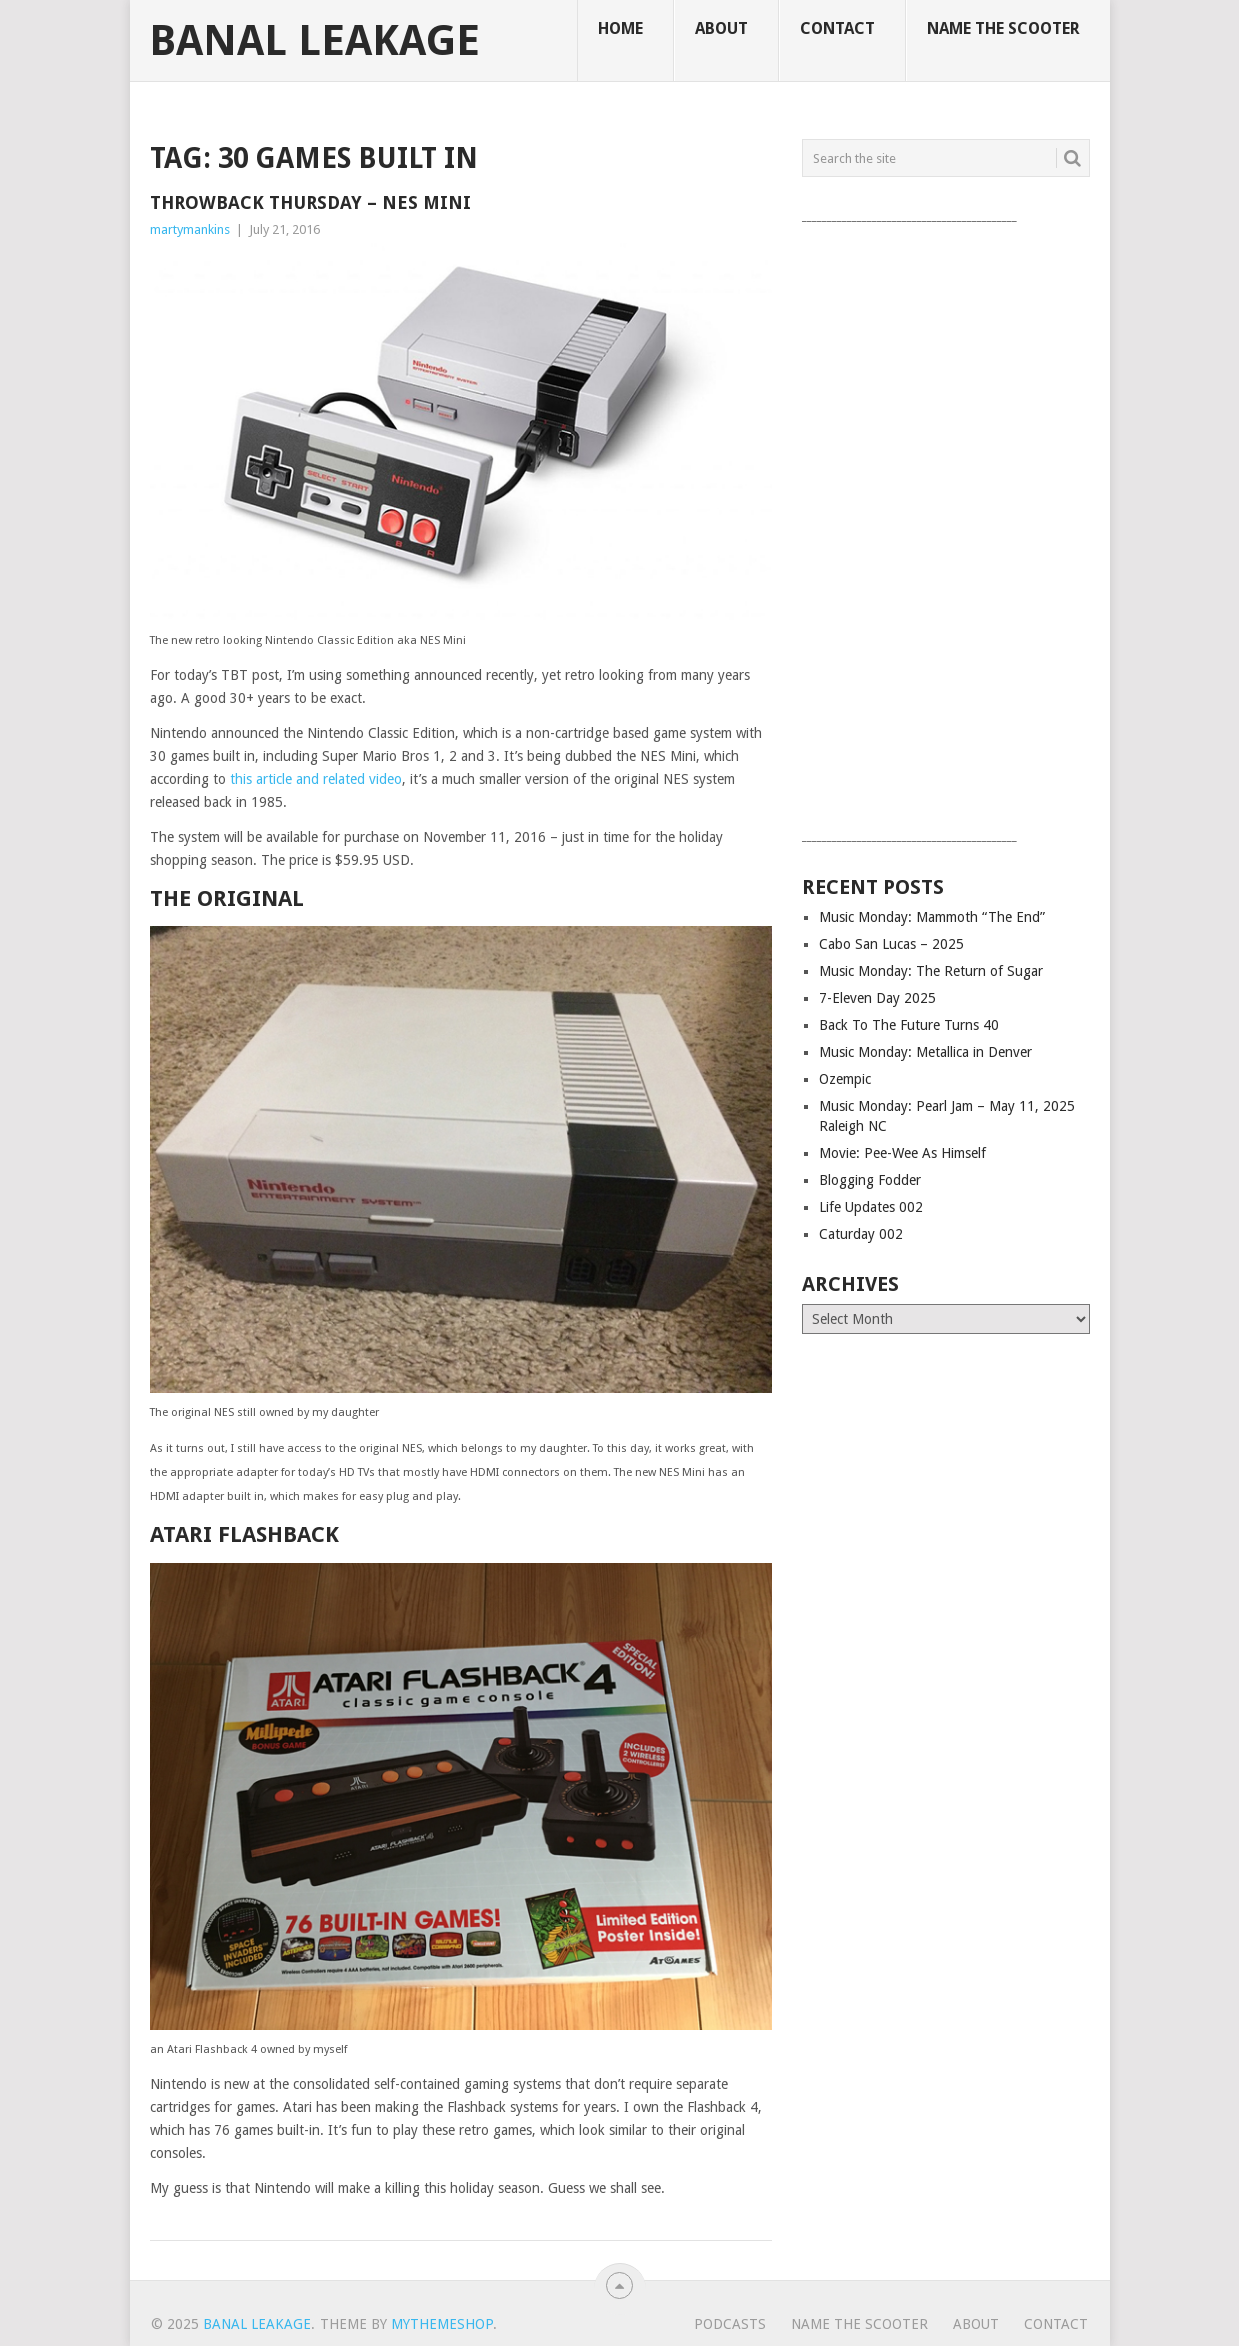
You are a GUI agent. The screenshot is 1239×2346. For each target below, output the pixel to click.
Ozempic (845, 1079)
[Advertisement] (946, 527)
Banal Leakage (314, 41)
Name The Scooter (1003, 28)
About (721, 28)
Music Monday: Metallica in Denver (925, 1052)
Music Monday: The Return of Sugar (931, 971)
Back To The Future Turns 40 (909, 1025)
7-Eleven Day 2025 (877, 998)
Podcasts (730, 2324)
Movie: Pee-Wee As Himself (902, 1153)
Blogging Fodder (870, 1180)
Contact (837, 28)
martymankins (190, 229)
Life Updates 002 (871, 1207)
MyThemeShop (442, 2324)
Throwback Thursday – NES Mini (310, 202)
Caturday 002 (861, 1234)
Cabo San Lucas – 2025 (891, 944)
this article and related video (316, 779)
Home (620, 28)
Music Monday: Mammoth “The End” (932, 917)
